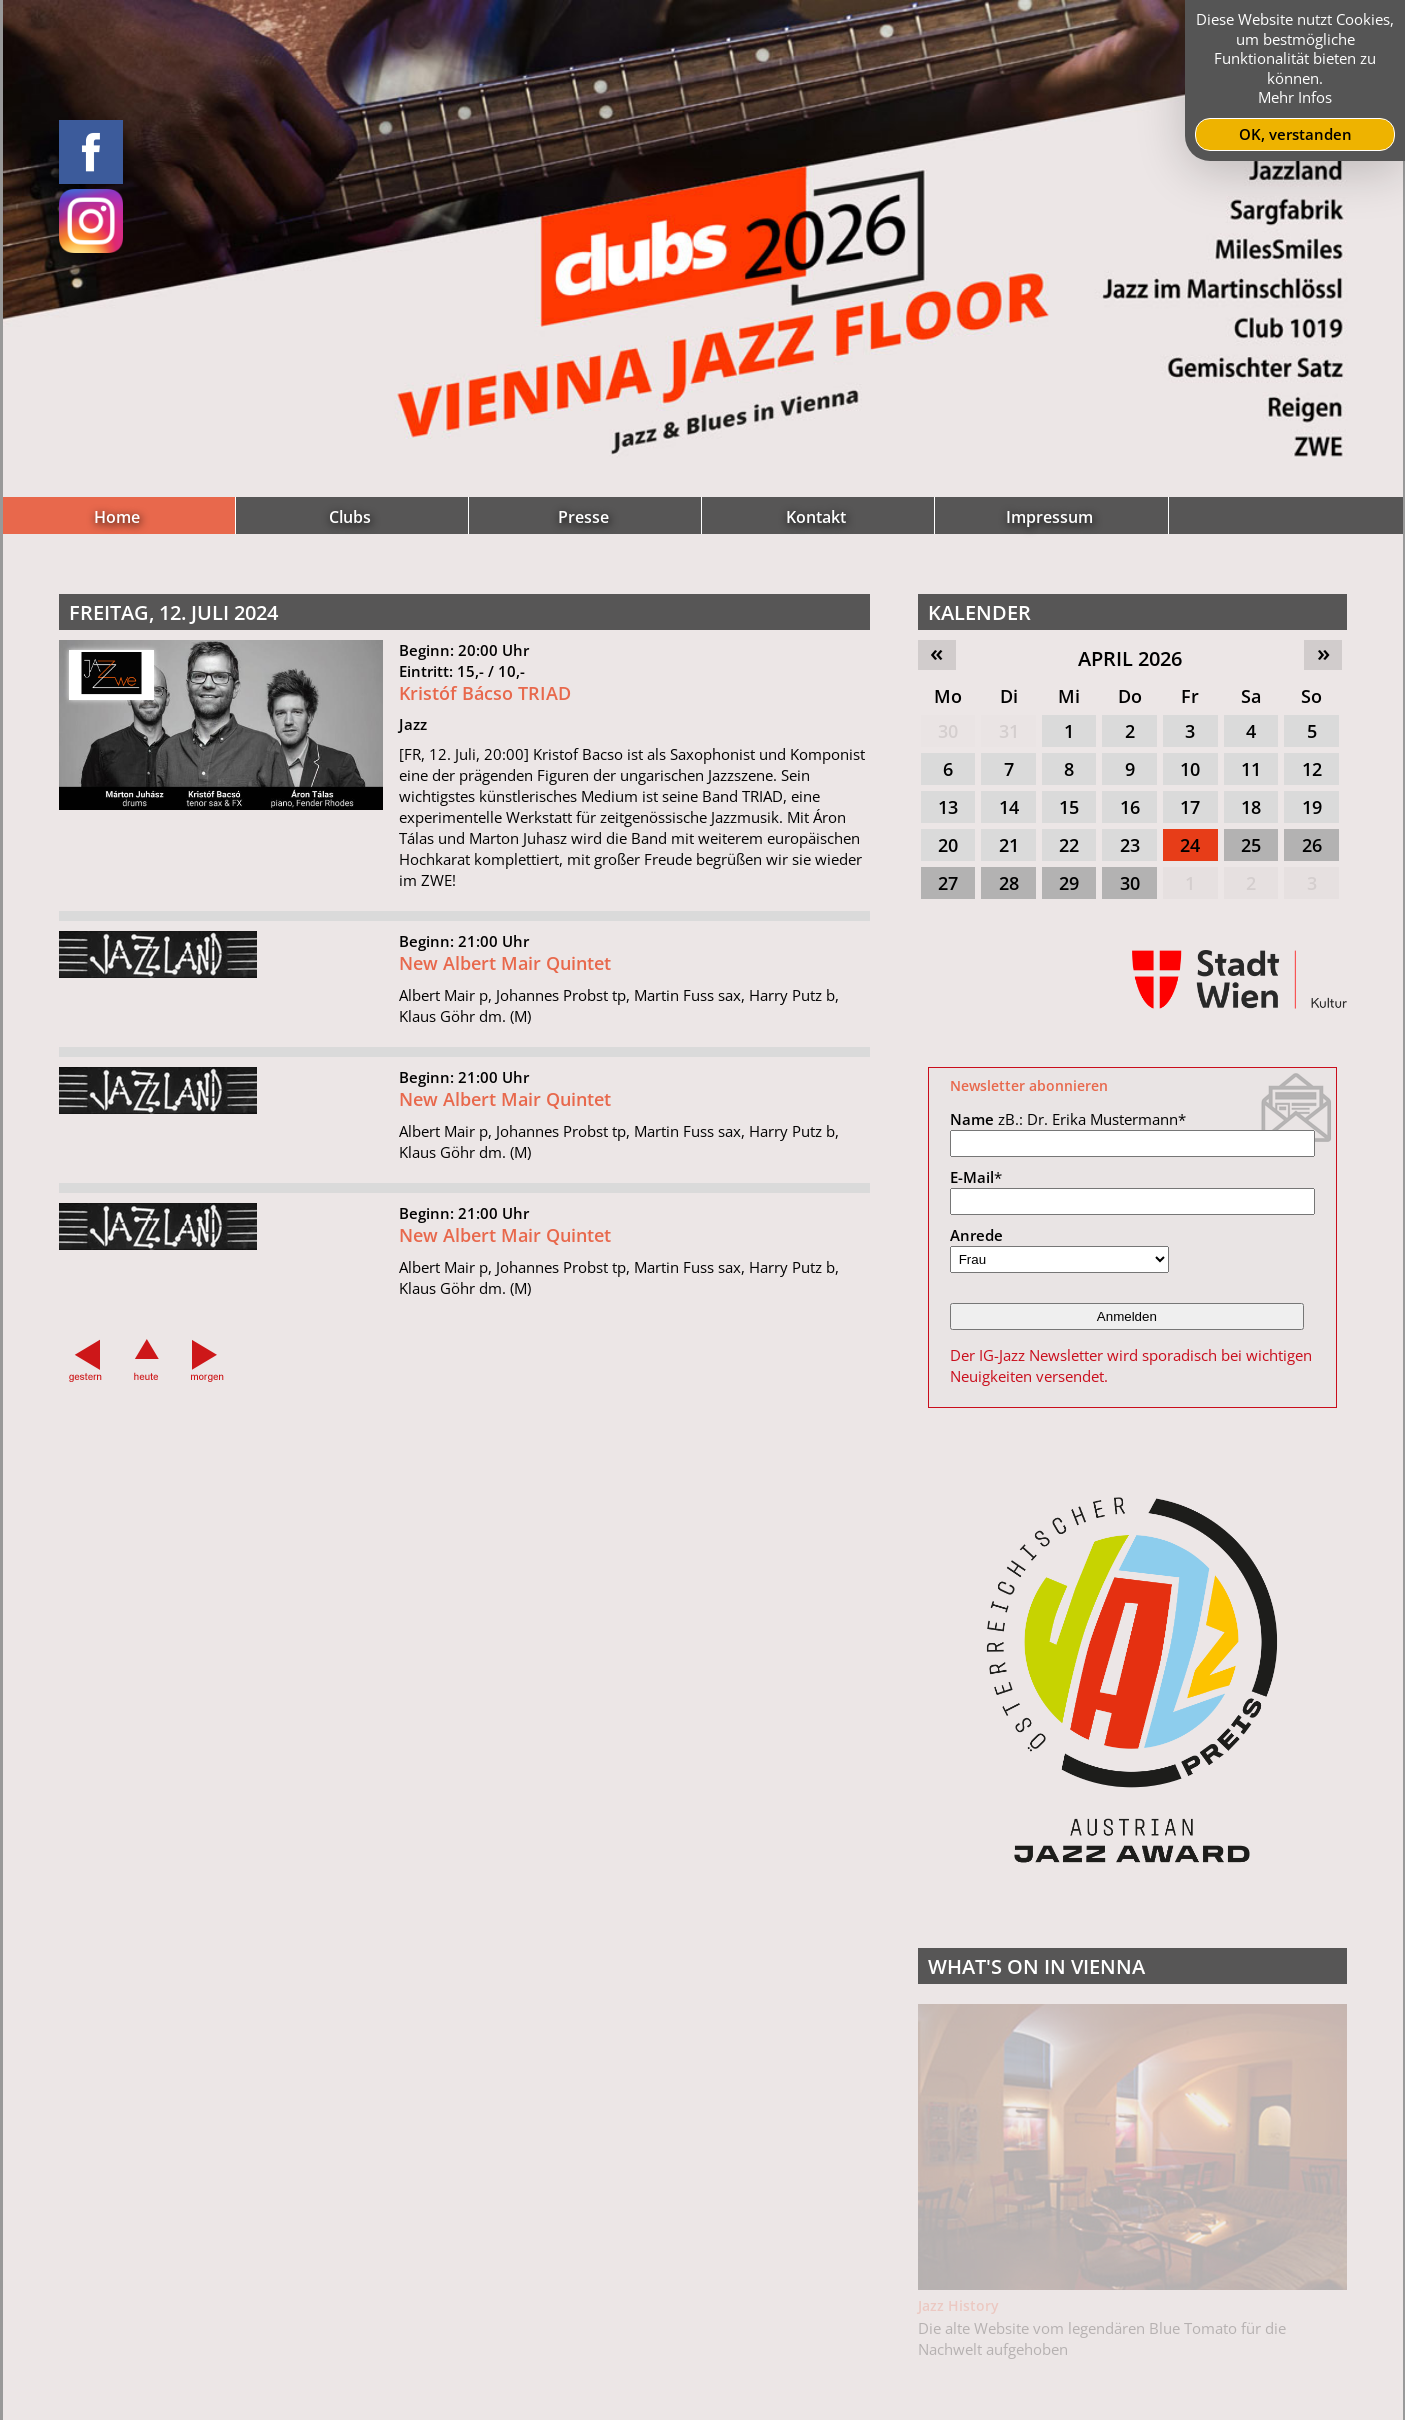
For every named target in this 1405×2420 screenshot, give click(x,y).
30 (948, 731)
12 (1312, 769)
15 (1069, 807)
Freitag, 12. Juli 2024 (173, 612)
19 (1312, 807)
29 (1069, 883)
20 (948, 845)
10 (1190, 769)
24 (1190, 845)
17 (1190, 807)
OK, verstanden (1295, 134)
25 (1251, 845)
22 (1069, 845)
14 (1009, 807)
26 (1312, 845)
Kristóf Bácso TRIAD (485, 779)
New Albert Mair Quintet (505, 1049)
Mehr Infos (1295, 97)
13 (948, 807)
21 (1009, 845)
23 (1130, 845)
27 (948, 883)
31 (1009, 731)
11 (1251, 769)
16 (1130, 807)
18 (1251, 807)
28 (1009, 883)
